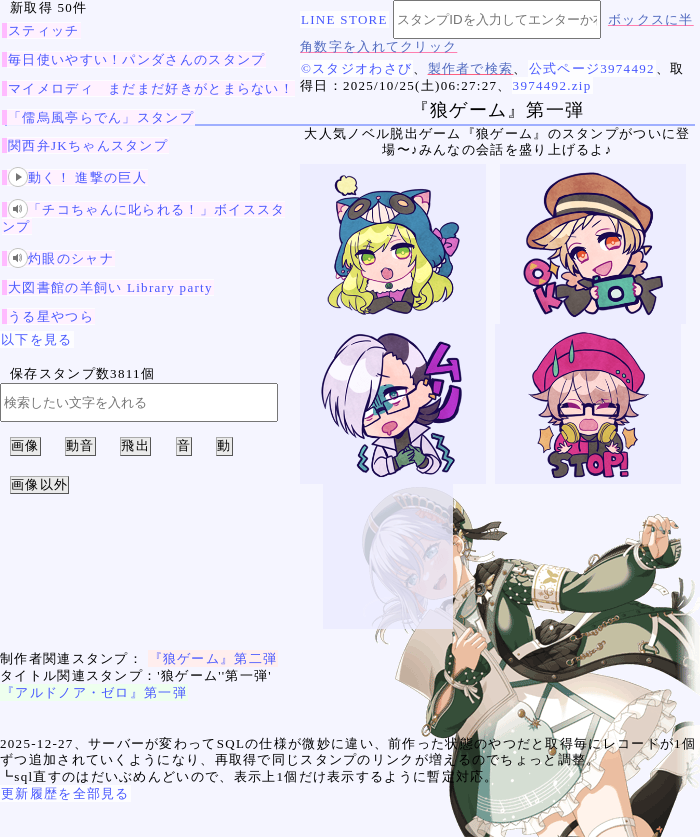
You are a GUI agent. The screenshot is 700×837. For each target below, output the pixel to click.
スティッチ (44, 30)
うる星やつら (51, 316)
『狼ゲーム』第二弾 (213, 658)
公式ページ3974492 (592, 68)
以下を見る (37, 339)
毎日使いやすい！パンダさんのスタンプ (136, 59)
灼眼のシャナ (61, 258)
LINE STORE (344, 19)
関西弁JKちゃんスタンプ (88, 145)
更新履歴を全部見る (65, 793)
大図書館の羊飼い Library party (110, 287)
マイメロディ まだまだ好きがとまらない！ (151, 88)
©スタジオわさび (356, 68)
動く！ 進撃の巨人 (77, 177)
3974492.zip (552, 85)
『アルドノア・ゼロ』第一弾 (94, 692)
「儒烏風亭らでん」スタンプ (101, 117)
